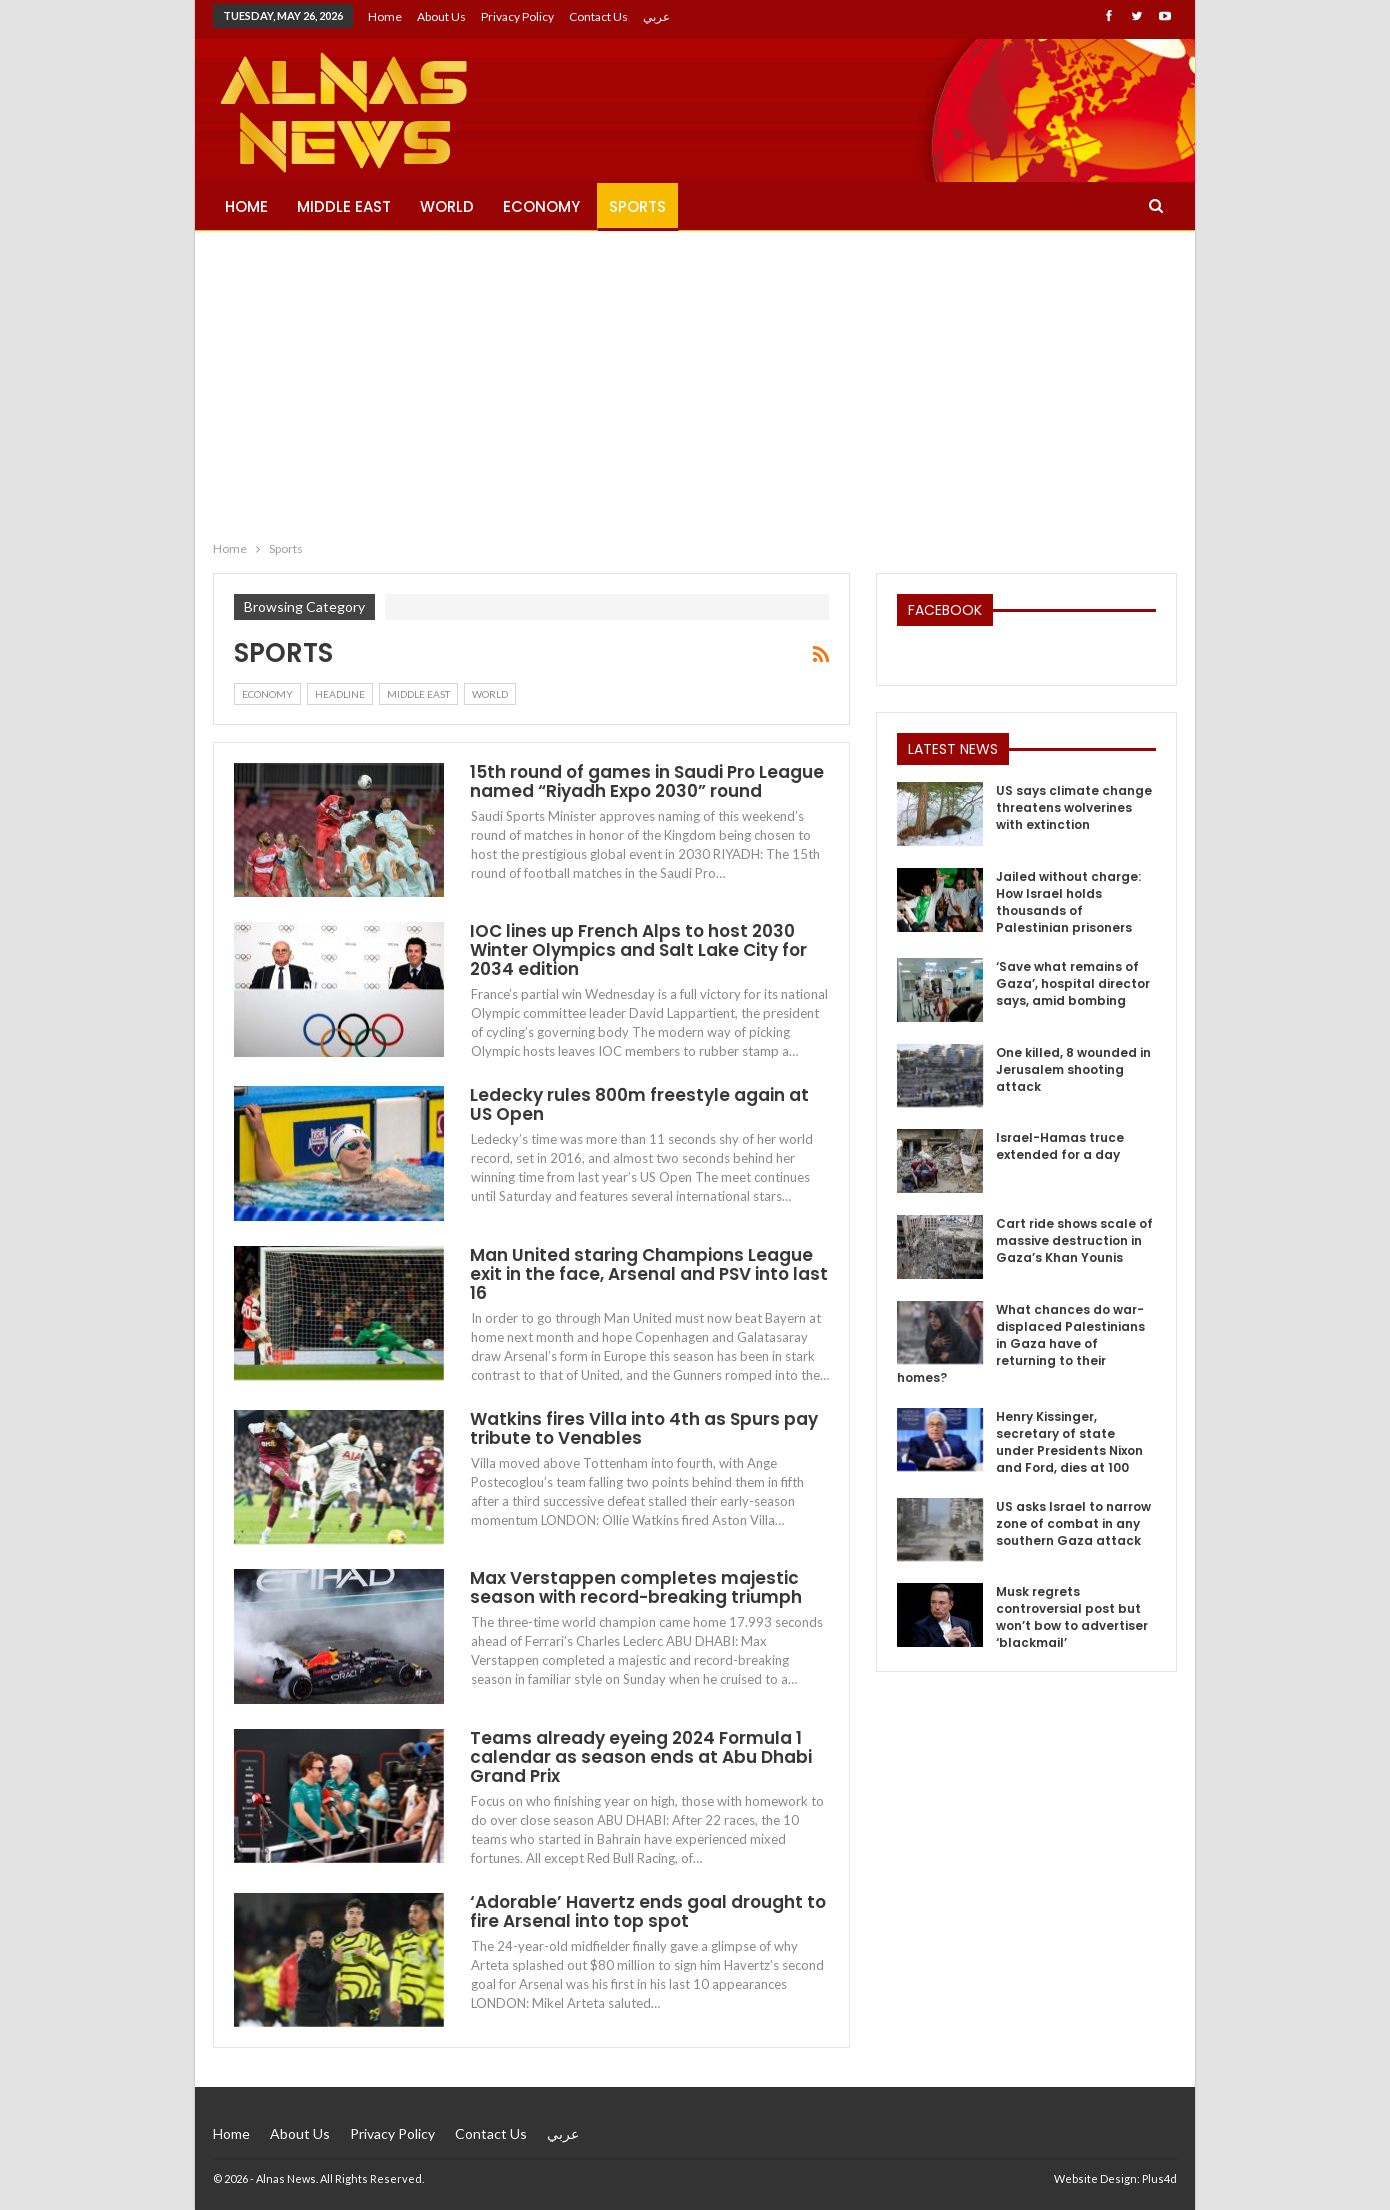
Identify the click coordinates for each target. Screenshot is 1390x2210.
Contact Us (598, 16)
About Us (441, 16)
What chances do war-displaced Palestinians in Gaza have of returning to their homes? (1021, 1343)
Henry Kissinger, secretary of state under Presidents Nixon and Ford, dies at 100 (1069, 1442)
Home (385, 16)
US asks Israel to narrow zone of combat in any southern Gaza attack (1073, 1523)
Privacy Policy (517, 16)
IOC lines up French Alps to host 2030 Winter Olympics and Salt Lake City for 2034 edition (638, 950)
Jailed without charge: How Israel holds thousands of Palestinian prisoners (1068, 902)
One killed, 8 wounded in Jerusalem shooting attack (1073, 1069)
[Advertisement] (695, 381)
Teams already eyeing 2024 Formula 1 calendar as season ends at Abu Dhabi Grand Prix (641, 1757)
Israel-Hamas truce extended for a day (1060, 1146)
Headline (340, 694)
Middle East (344, 206)
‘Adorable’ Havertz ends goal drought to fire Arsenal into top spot (648, 1911)
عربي (656, 16)
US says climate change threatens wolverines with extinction (1074, 807)
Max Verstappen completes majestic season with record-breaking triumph (636, 1587)
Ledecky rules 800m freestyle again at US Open (639, 1104)
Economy (541, 206)
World (447, 206)
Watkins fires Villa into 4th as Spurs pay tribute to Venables (644, 1428)
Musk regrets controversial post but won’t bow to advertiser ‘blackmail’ (1072, 1617)
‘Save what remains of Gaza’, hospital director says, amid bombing (1073, 983)
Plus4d (1159, 2178)
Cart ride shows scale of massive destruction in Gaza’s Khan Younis (1074, 1240)
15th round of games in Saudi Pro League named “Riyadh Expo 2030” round (647, 781)
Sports (637, 206)
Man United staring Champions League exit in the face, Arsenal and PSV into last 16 (649, 1274)
